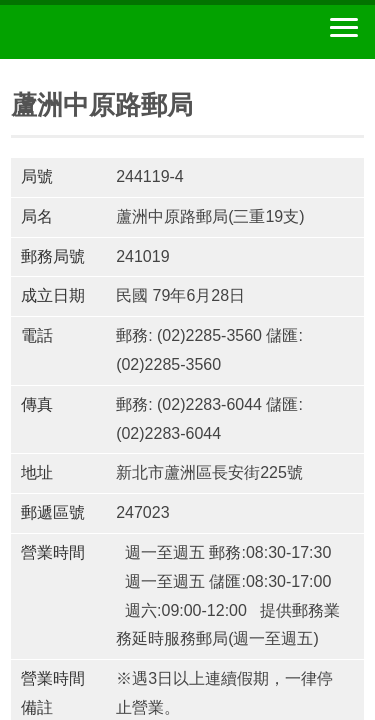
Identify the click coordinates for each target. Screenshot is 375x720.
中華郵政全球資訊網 (125, 32)
